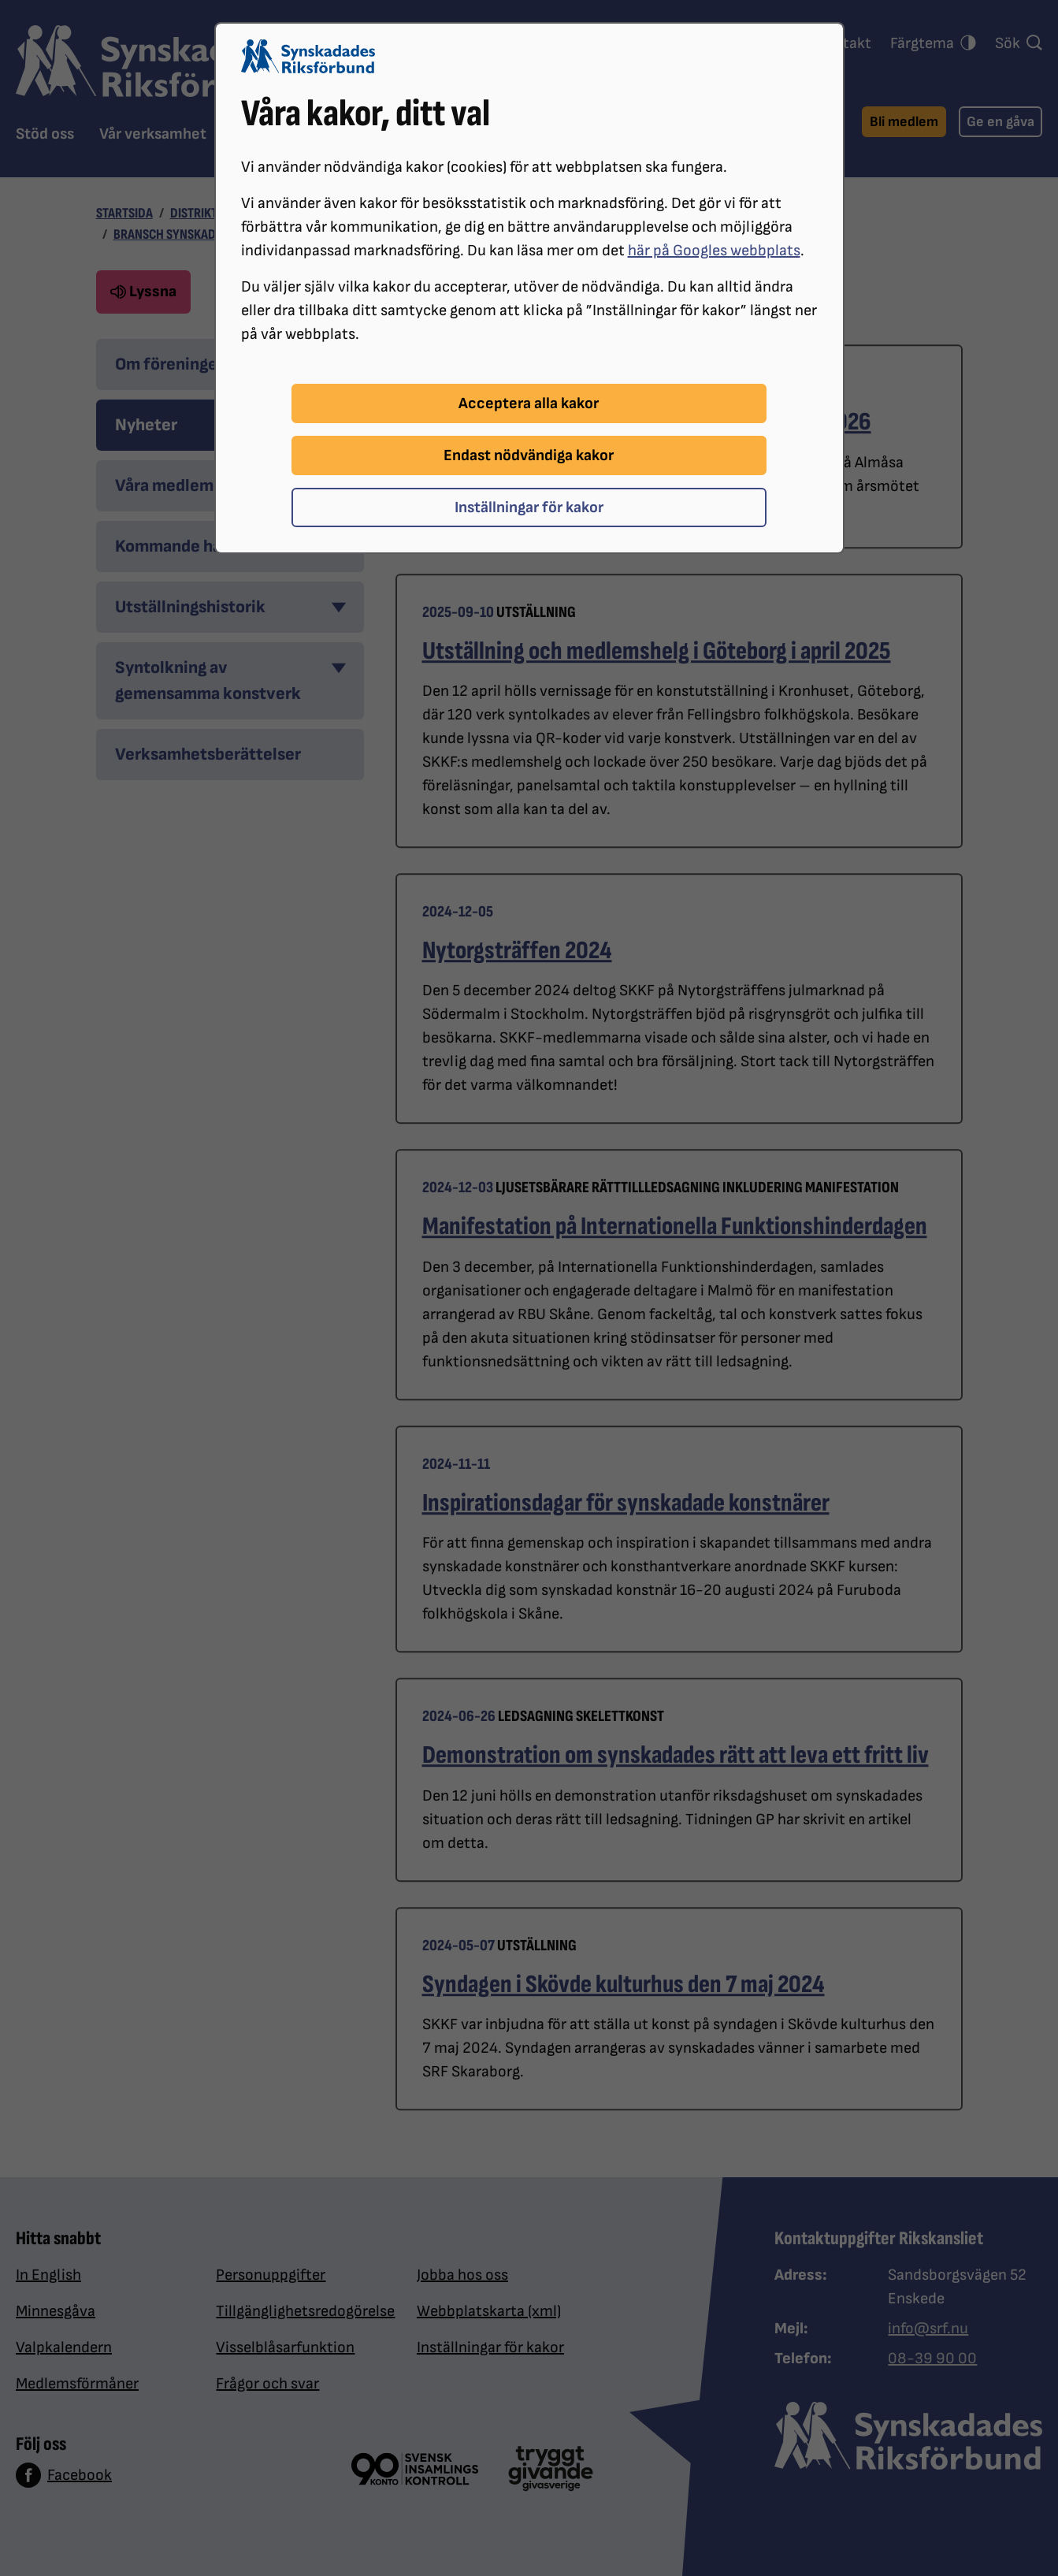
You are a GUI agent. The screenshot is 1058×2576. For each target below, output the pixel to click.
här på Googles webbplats (714, 250)
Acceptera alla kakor (528, 403)
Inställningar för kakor (529, 507)
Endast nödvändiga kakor (529, 455)
